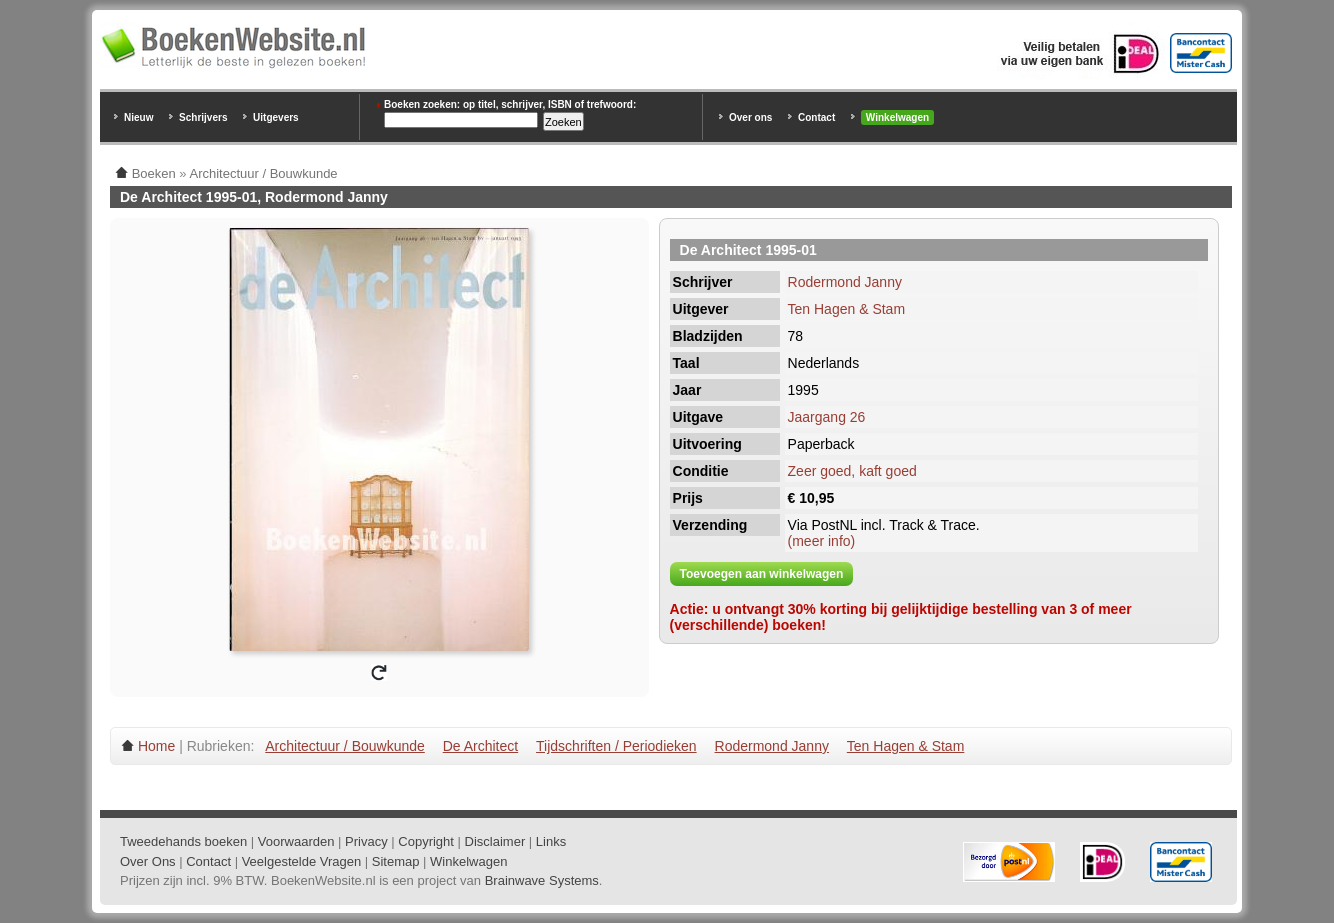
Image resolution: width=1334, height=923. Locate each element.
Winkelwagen (897, 117)
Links (551, 841)
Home (156, 746)
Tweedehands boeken (183, 841)
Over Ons (148, 861)
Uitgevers (276, 117)
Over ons (750, 117)
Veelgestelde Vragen (302, 861)
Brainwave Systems (542, 880)
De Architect (480, 746)
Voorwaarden (296, 841)
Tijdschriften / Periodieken (616, 746)
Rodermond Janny (845, 282)
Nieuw (138, 117)
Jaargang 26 (827, 417)
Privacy (366, 841)
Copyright (426, 841)
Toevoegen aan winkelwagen (762, 574)
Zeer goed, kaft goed (852, 471)
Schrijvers (203, 117)
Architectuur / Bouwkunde (345, 746)
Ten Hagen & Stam (847, 309)
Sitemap (396, 861)
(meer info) (822, 541)
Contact (816, 117)
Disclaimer (495, 841)
